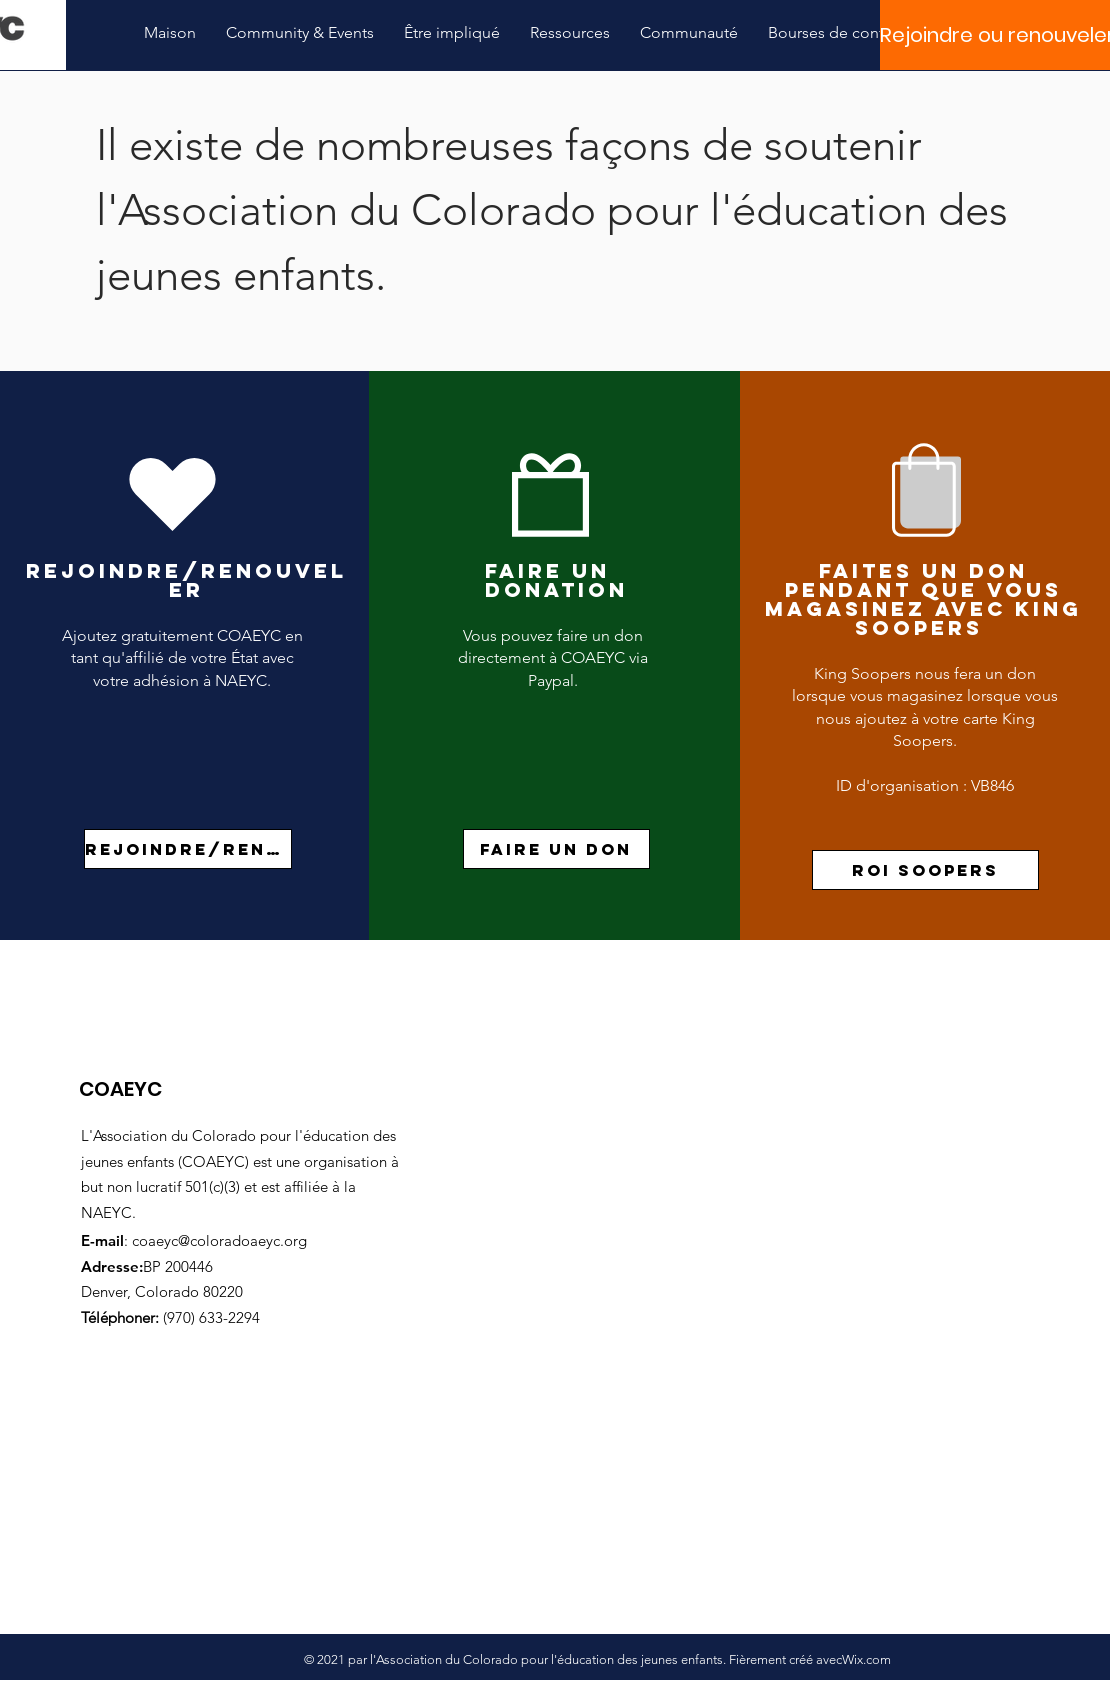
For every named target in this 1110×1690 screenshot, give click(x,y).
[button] (300, 32)
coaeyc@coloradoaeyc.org (219, 1240)
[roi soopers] (925, 870)
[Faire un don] (556, 849)
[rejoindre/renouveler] (188, 849)
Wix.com (866, 1659)
